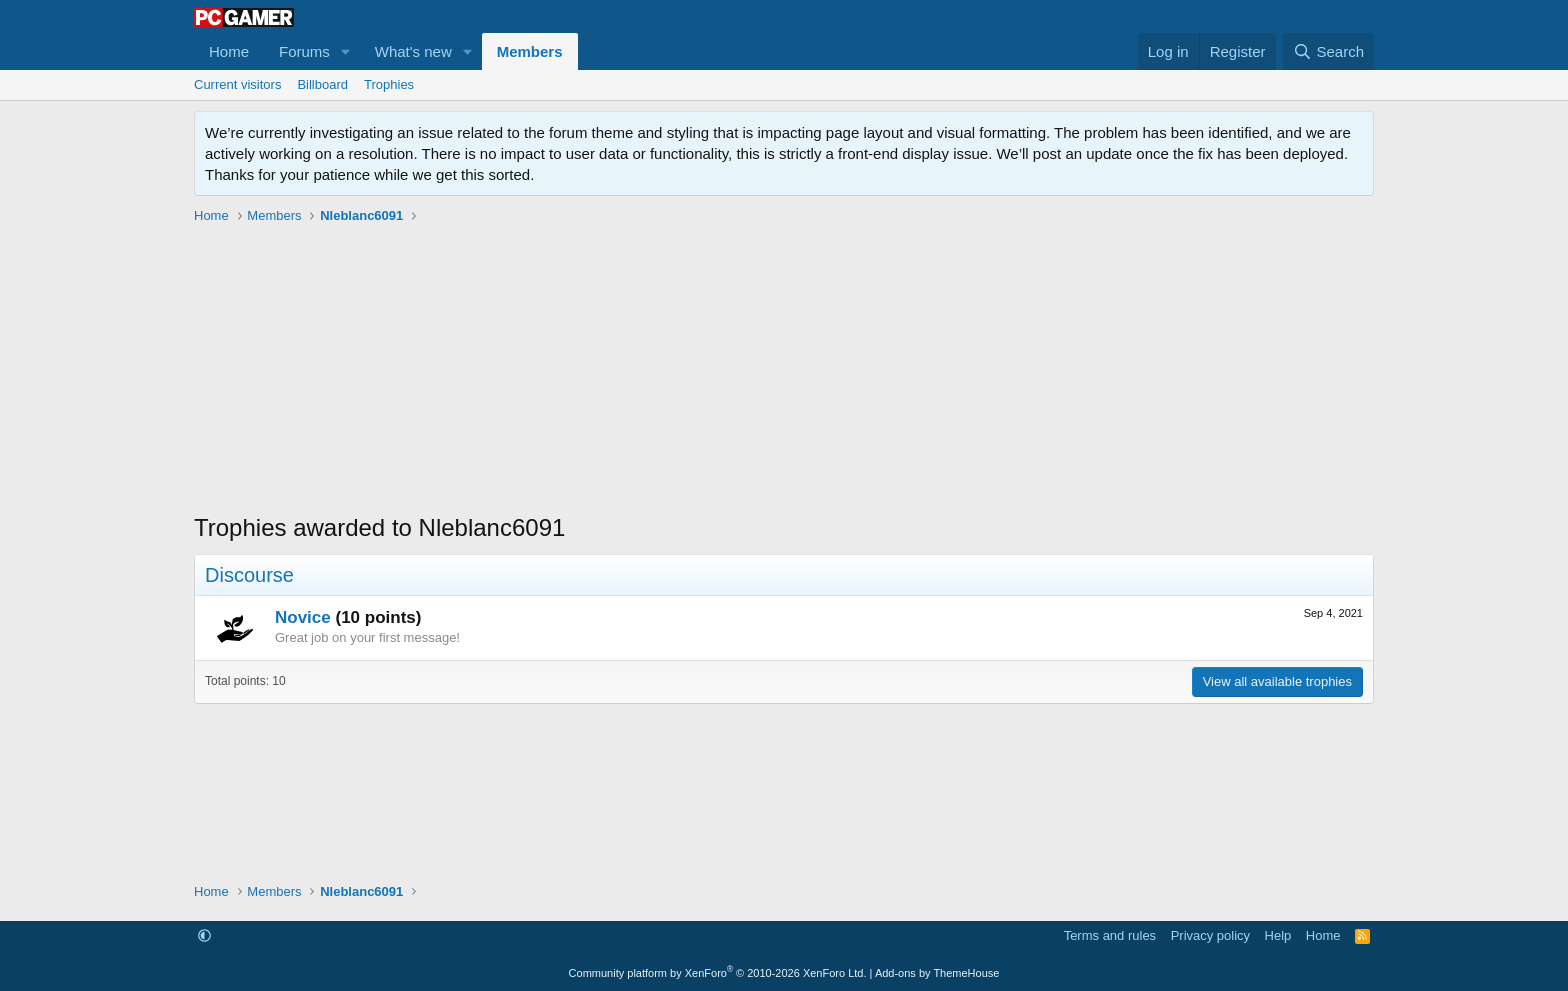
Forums (304, 51)
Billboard (322, 84)
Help (1278, 935)
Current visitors (237, 84)
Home (229, 51)
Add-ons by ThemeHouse (937, 973)
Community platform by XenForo (718, 973)
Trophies (389, 84)
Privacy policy (1210, 935)
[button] (346, 51)
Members (530, 51)
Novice (303, 617)
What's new (413, 51)
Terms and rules (1110, 935)
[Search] (1328, 51)
